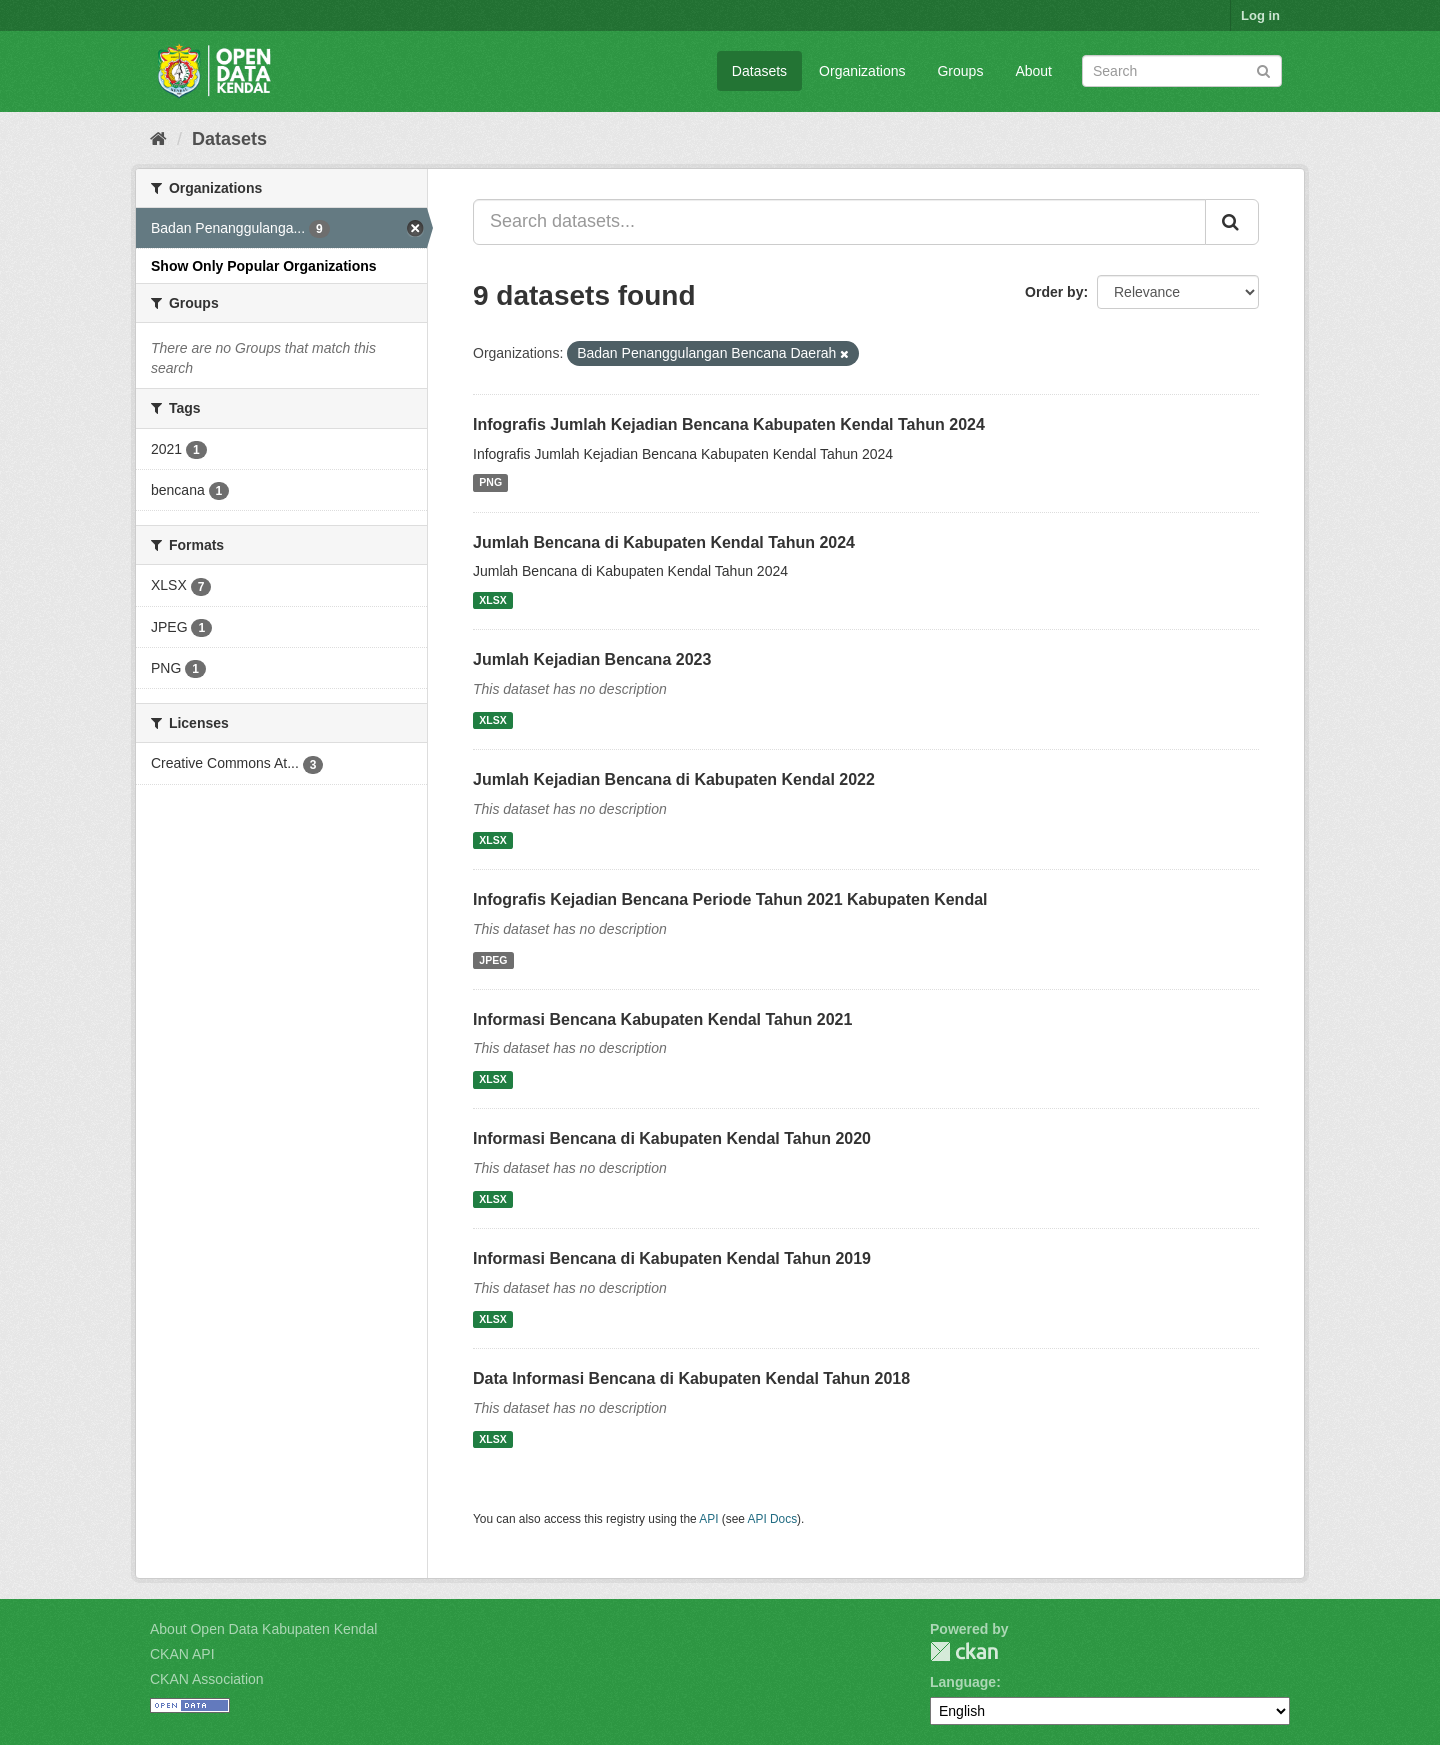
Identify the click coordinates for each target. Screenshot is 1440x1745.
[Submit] (1263, 69)
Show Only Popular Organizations (264, 266)
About (1033, 71)
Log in (1260, 15)
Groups (960, 71)
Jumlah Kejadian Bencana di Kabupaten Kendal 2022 (674, 779)
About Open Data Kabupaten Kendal (263, 1629)
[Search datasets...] (839, 222)
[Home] (158, 139)
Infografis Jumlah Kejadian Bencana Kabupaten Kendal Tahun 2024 (729, 424)
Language (963, 1682)
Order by (1054, 292)
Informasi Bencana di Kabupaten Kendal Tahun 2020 (672, 1138)
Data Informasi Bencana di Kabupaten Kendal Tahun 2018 (691, 1378)
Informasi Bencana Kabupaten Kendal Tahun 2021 (662, 1019)
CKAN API (182, 1654)
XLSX (492, 600)
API (708, 1519)
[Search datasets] (1182, 71)
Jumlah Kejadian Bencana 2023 (592, 659)
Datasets (759, 71)
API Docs (773, 1519)
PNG (490, 483)
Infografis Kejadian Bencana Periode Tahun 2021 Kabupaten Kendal (730, 899)
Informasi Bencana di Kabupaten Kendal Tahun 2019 (672, 1258)
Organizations (862, 71)
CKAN (964, 1651)
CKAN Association (207, 1679)
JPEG (493, 960)
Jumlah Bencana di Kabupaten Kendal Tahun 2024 (664, 542)
